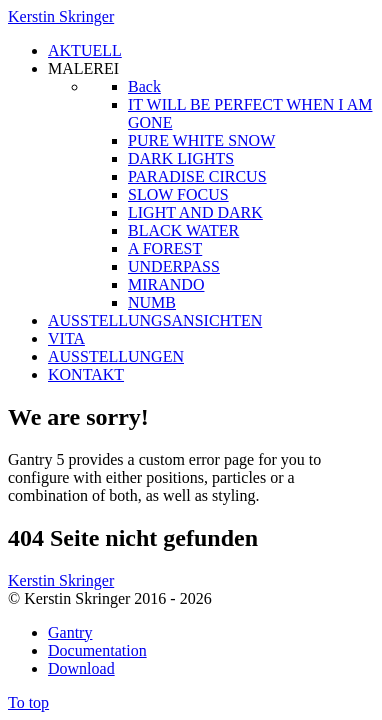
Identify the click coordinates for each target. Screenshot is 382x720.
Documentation (97, 650)
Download (81, 668)
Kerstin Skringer (61, 16)
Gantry (70, 632)
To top (28, 702)
